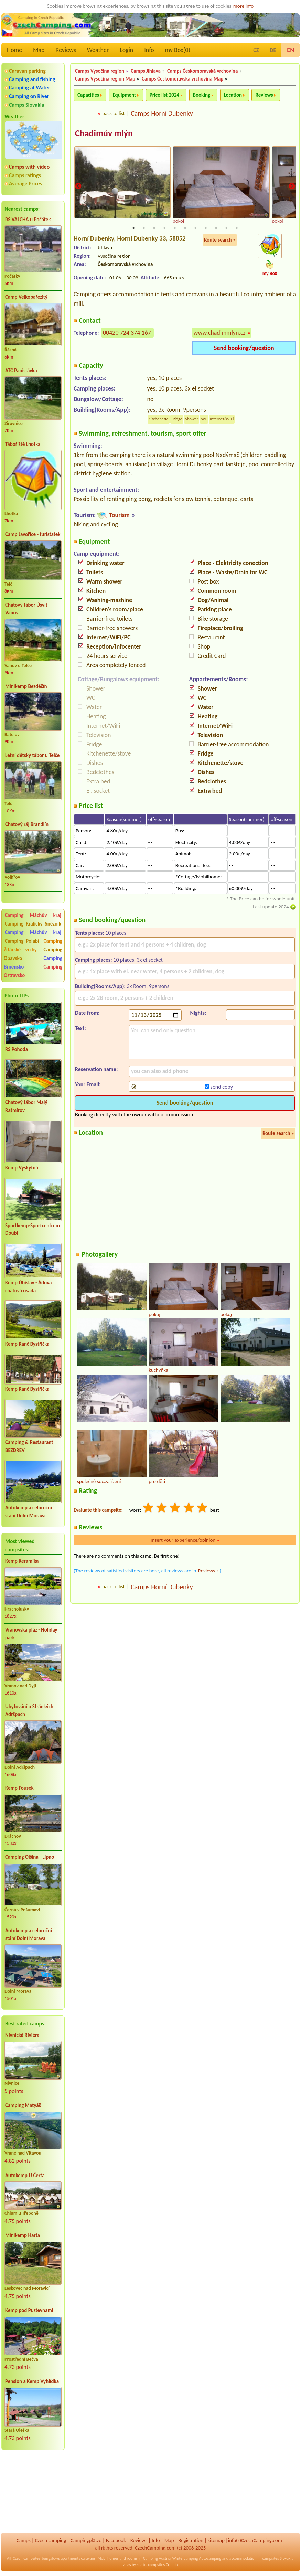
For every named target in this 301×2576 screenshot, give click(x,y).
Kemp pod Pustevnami (29, 2310)
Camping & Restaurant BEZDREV (29, 1446)
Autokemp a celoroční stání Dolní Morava (28, 1512)
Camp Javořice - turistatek (33, 534)
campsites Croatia (163, 2564)
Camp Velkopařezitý (26, 297)
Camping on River (29, 96)
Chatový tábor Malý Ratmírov (26, 1106)
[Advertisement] (33, 2492)
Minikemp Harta (22, 2235)
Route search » (220, 240)
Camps (24, 2540)
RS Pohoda (16, 1049)
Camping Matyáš (23, 2105)
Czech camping (50, 2540)
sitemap (216, 2540)
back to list (113, 113)
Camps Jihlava (146, 71)
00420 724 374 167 (127, 332)
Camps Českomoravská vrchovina (202, 71)
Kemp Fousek (19, 1788)
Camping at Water (29, 87)
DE (273, 50)
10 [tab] (226, 228)
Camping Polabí (22, 941)
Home (14, 50)
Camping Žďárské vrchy (33, 945)
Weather (98, 50)
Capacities (88, 95)
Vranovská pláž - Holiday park (31, 1634)
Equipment (124, 95)
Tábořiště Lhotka (23, 444)
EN (290, 50)
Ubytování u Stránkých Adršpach (29, 1710)
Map (38, 50)
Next (291, 186)
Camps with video (29, 166)
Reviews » (208, 1571)
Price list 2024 (164, 95)
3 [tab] (154, 228)
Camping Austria (157, 2558)
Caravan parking (27, 70)
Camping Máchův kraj (33, 915)
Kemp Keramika (22, 1561)
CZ (256, 50)
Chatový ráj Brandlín (27, 824)
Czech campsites (26, 2558)
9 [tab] (216, 228)
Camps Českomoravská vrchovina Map (182, 79)
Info (149, 50)
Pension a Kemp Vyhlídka (32, 2381)
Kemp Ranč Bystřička (27, 1344)
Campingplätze (86, 2540)
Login (126, 50)
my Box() (177, 50)
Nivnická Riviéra (22, 2035)
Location (233, 95)
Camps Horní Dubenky (162, 113)
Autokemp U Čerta (25, 2175)
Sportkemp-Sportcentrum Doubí (32, 1229)
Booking (202, 95)
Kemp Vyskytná (21, 1168)
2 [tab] (143, 228)
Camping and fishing (32, 79)
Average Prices (25, 183)
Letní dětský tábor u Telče (32, 755)
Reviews (66, 50)
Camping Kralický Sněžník (33, 924)
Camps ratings (25, 175)
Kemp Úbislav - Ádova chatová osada (28, 1287)
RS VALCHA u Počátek (28, 219)
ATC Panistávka (21, 370)
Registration (190, 2540)
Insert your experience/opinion (185, 1540)
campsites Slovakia (277, 2558)
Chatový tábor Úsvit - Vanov (27, 609)
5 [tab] (174, 228)
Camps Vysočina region (99, 71)
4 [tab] (164, 228)
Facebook (116, 2540)
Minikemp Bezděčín (26, 686)
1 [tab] (133, 228)
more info (243, 6)
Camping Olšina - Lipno (29, 1857)
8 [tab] (205, 228)
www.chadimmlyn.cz (220, 332)
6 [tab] (185, 228)
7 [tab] (195, 228)
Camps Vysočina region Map (105, 79)
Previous (78, 186)
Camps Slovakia (26, 104)
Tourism (119, 515)
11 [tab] (236, 228)
